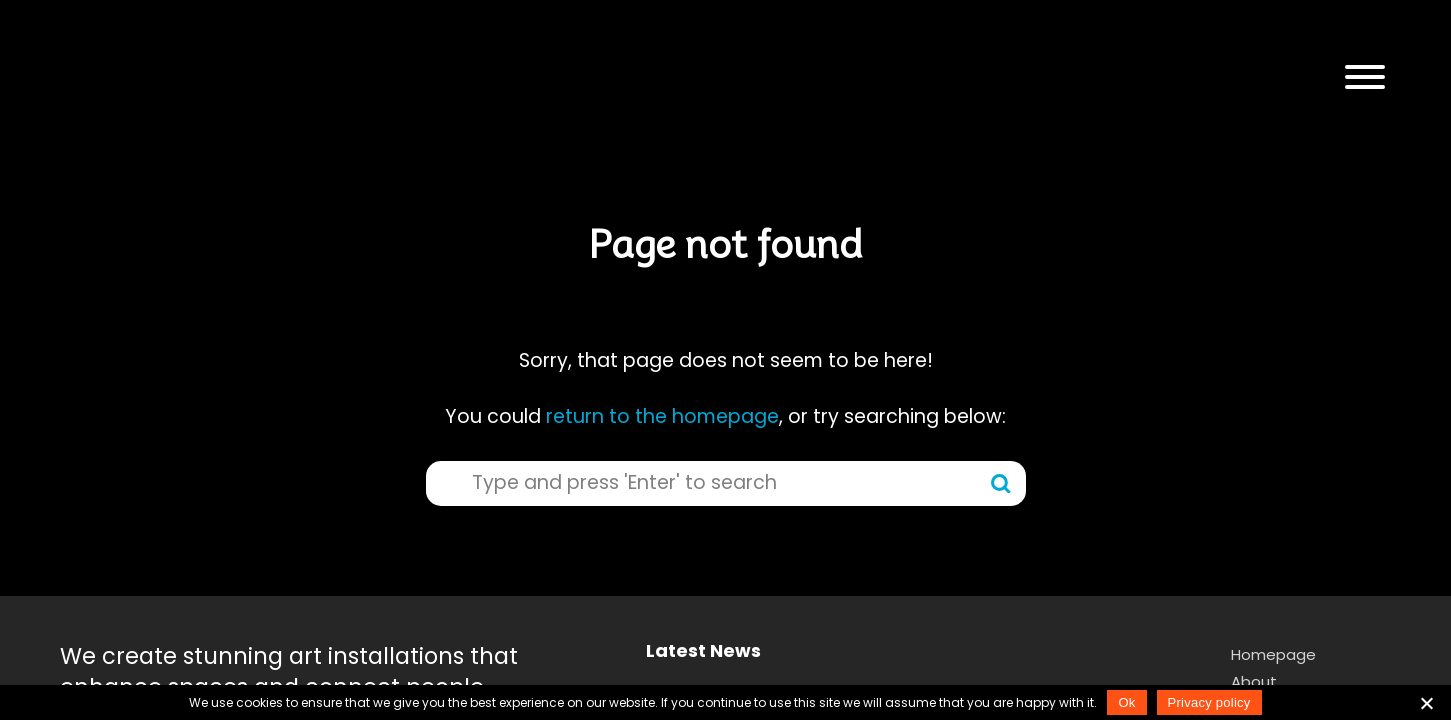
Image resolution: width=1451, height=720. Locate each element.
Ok (1126, 702)
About (1254, 681)
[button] (1365, 77)
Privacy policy (1209, 702)
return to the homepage (662, 416)
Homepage (1273, 654)
